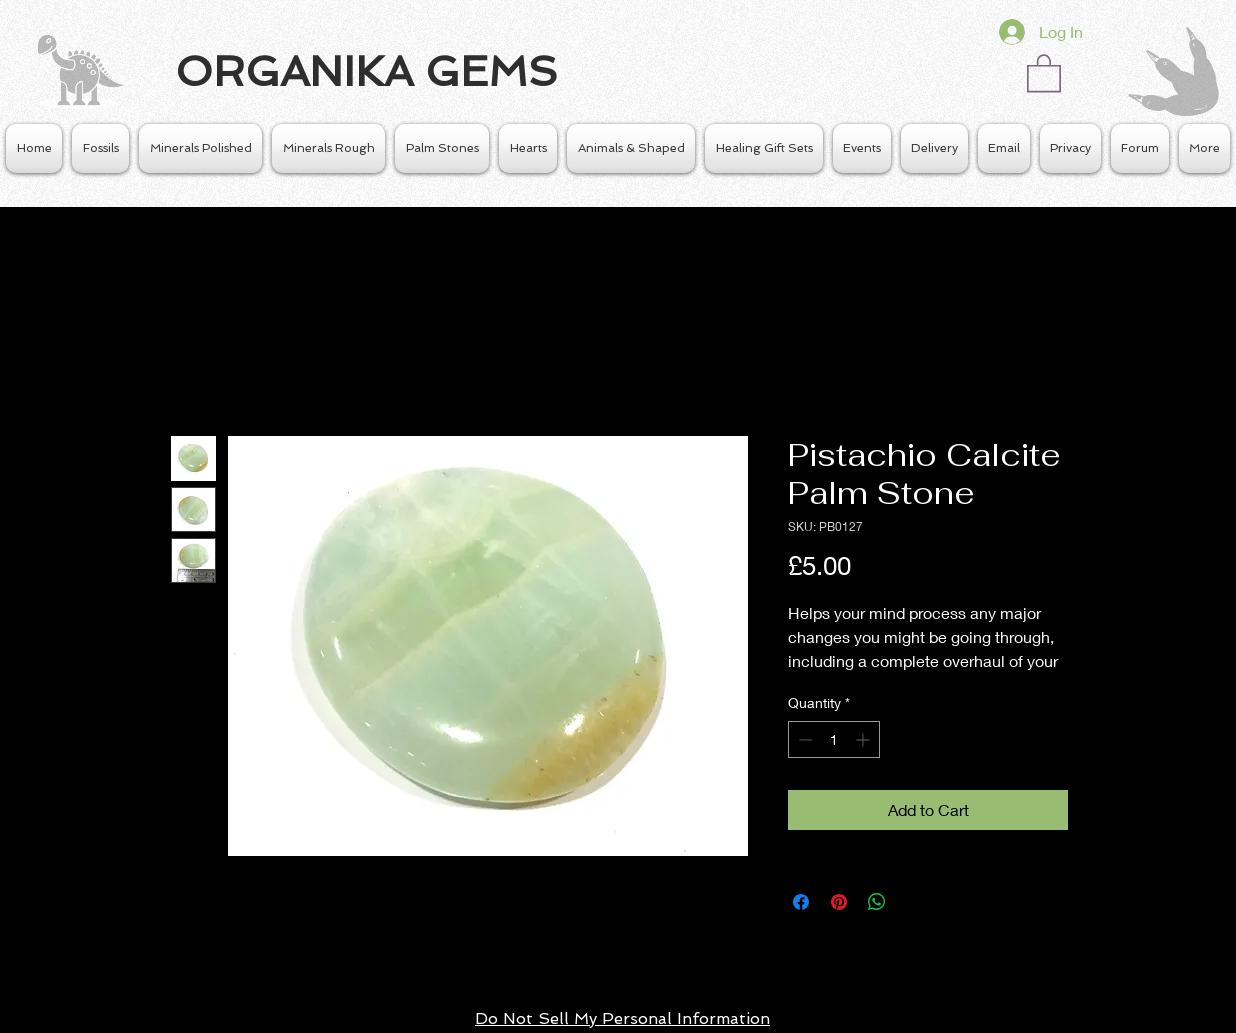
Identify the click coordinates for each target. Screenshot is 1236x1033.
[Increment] (864, 739)
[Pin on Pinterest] (839, 902)
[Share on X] (915, 902)
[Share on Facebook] (801, 902)
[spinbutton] (834, 739)
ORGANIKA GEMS (366, 71)
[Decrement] (803, 739)
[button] (1044, 72)
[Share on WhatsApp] (877, 902)
